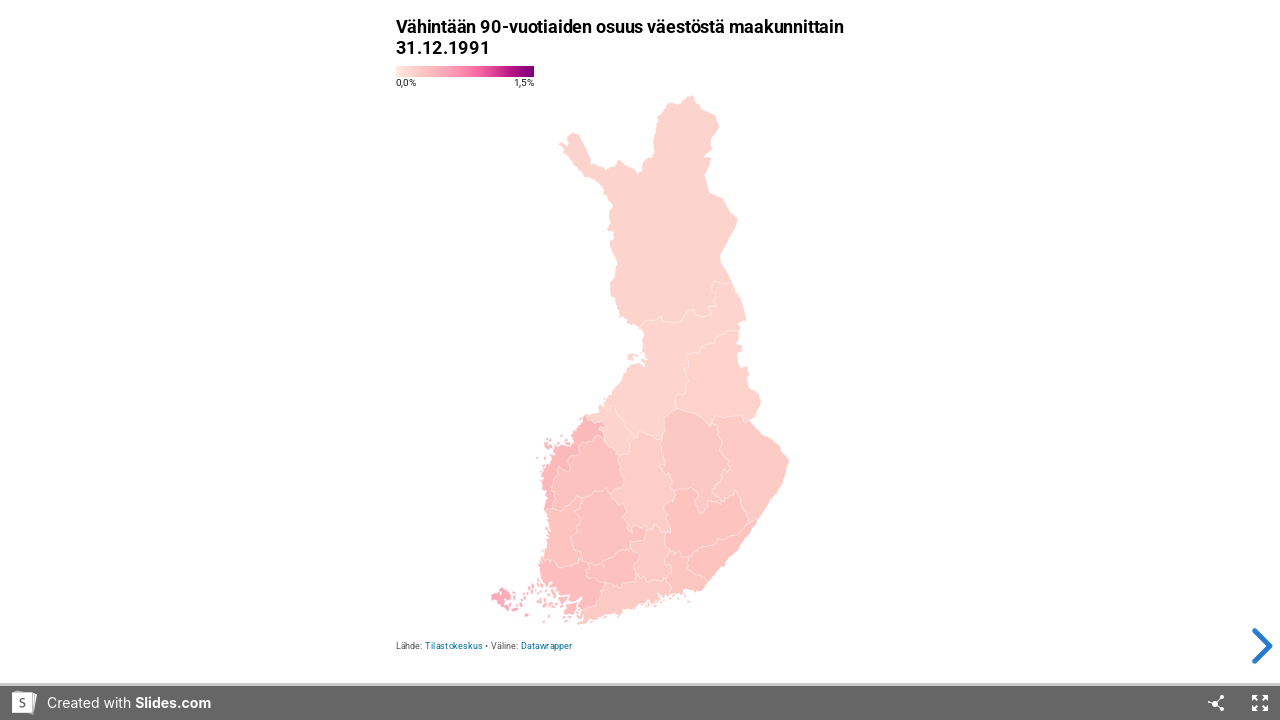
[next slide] (1249, 646)
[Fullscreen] (1260, 703)
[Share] (1216, 703)
